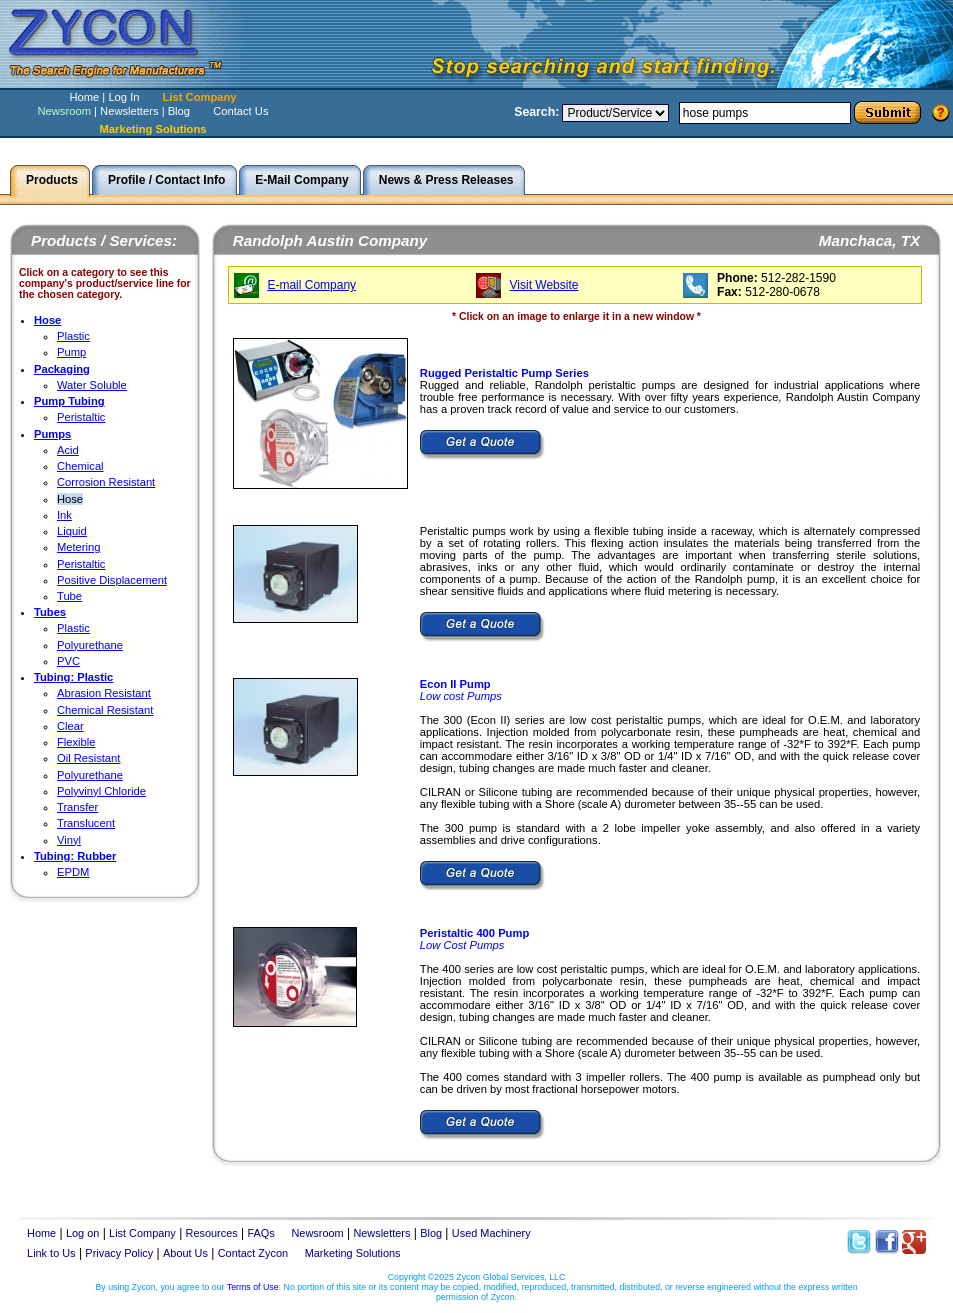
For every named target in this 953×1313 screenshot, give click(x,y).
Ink (64, 515)
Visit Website (544, 285)
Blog (179, 111)
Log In (123, 97)
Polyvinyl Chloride (101, 791)
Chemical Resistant (105, 710)
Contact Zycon (253, 1253)
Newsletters (129, 111)
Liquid (72, 531)
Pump (71, 352)
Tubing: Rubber (75, 856)
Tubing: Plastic (73, 677)
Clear (70, 726)
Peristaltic (81, 417)
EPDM (73, 872)
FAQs (261, 1233)
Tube (69, 596)
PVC (68, 661)
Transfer (77, 807)
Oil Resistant (88, 758)
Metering (79, 547)
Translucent (86, 823)
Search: (536, 112)
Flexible (76, 742)
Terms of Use (253, 1287)
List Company (200, 97)
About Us (185, 1253)
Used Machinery (491, 1233)
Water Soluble (92, 385)
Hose (47, 320)
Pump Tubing (69, 401)
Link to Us (51, 1253)
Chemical (80, 466)
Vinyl (69, 840)
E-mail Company (311, 285)
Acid (68, 450)
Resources (212, 1233)
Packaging (62, 369)
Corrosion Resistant (106, 482)
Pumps (52, 434)
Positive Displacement (112, 580)
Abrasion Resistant (104, 693)
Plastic (73, 336)
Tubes (50, 612)
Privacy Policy (119, 1253)
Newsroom (63, 111)
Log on (82, 1233)
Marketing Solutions (353, 1253)
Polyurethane (90, 645)
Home (84, 97)
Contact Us (240, 111)
